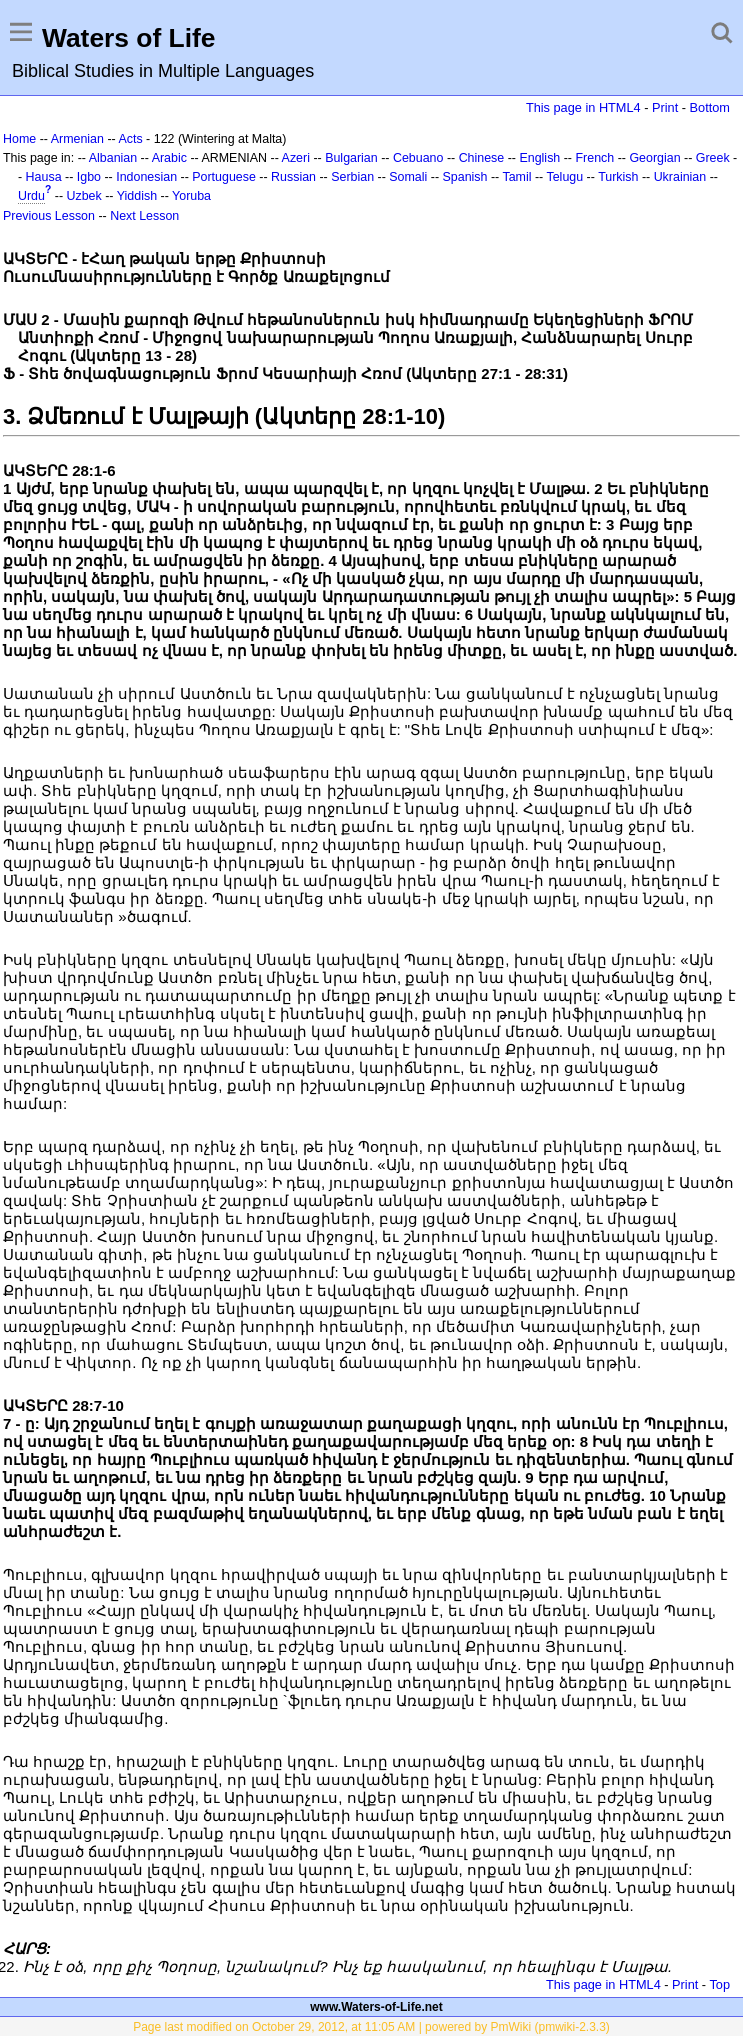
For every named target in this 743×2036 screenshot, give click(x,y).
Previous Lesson (49, 216)
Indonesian (146, 177)
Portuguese (224, 177)
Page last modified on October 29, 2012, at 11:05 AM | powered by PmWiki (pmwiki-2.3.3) (371, 2027)
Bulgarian (351, 158)
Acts (130, 139)
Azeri (296, 158)
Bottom (710, 107)
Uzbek (84, 196)
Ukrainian (680, 177)
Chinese (482, 158)
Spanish (465, 177)
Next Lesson (144, 216)
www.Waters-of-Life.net (376, 2007)
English (539, 158)
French (594, 158)
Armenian (77, 139)
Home (19, 139)
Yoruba (191, 196)
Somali (408, 177)
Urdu (31, 196)
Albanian (113, 158)
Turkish (618, 177)
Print (665, 107)
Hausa (44, 177)
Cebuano (418, 158)
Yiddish (137, 196)
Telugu (564, 177)
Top (719, 1984)
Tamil (516, 177)
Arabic (169, 158)
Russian (293, 177)
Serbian (352, 177)
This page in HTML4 (583, 107)
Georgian (654, 158)
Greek (713, 158)
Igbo (89, 177)
